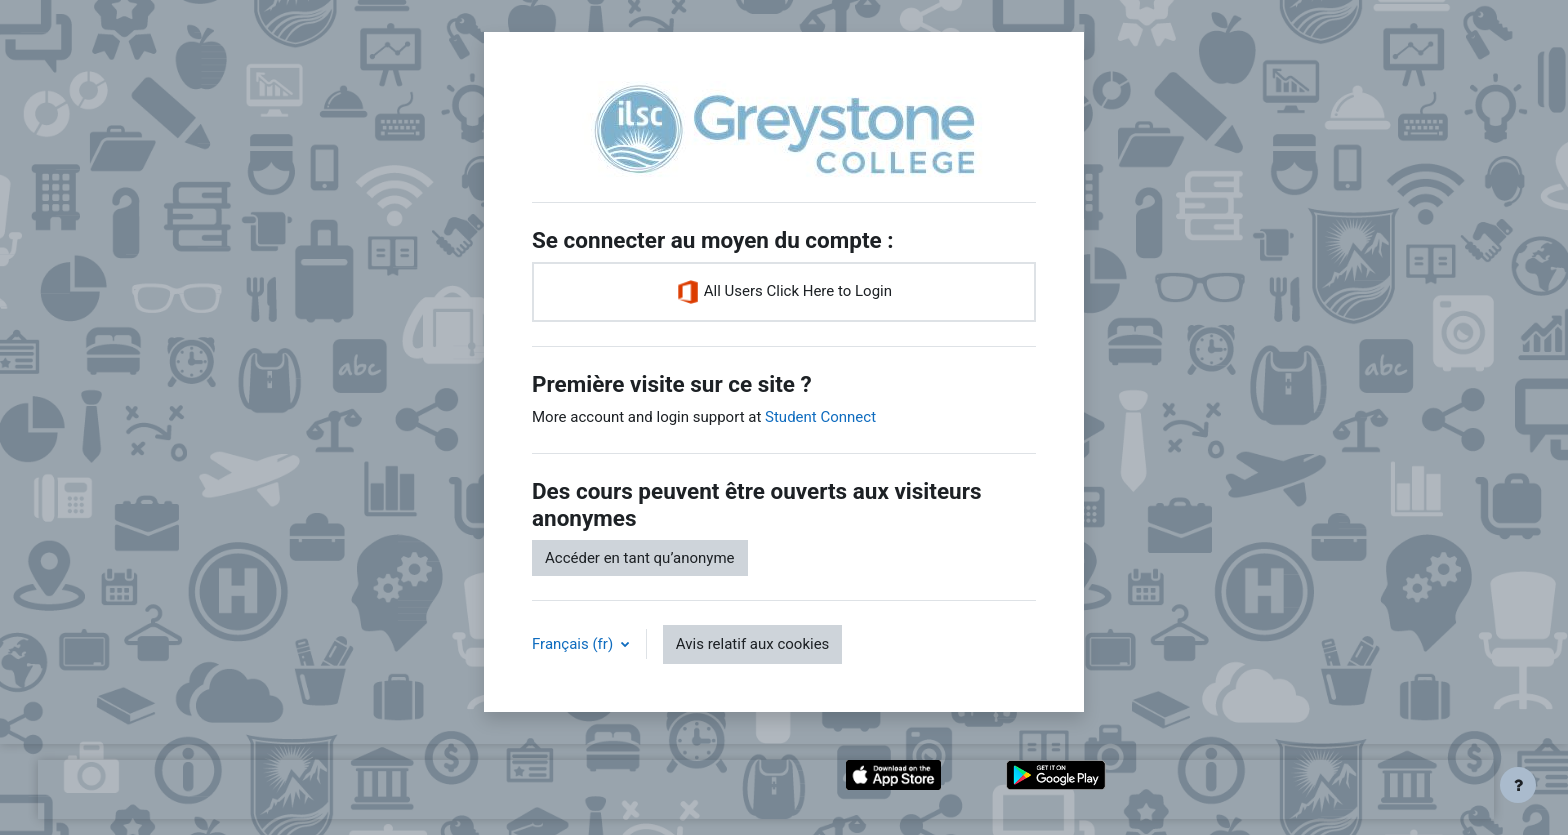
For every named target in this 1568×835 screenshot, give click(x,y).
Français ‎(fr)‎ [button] (574, 644)
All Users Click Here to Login (784, 292)
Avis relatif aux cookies (753, 644)
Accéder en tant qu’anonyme (640, 558)
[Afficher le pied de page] (1518, 785)
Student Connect (820, 417)
